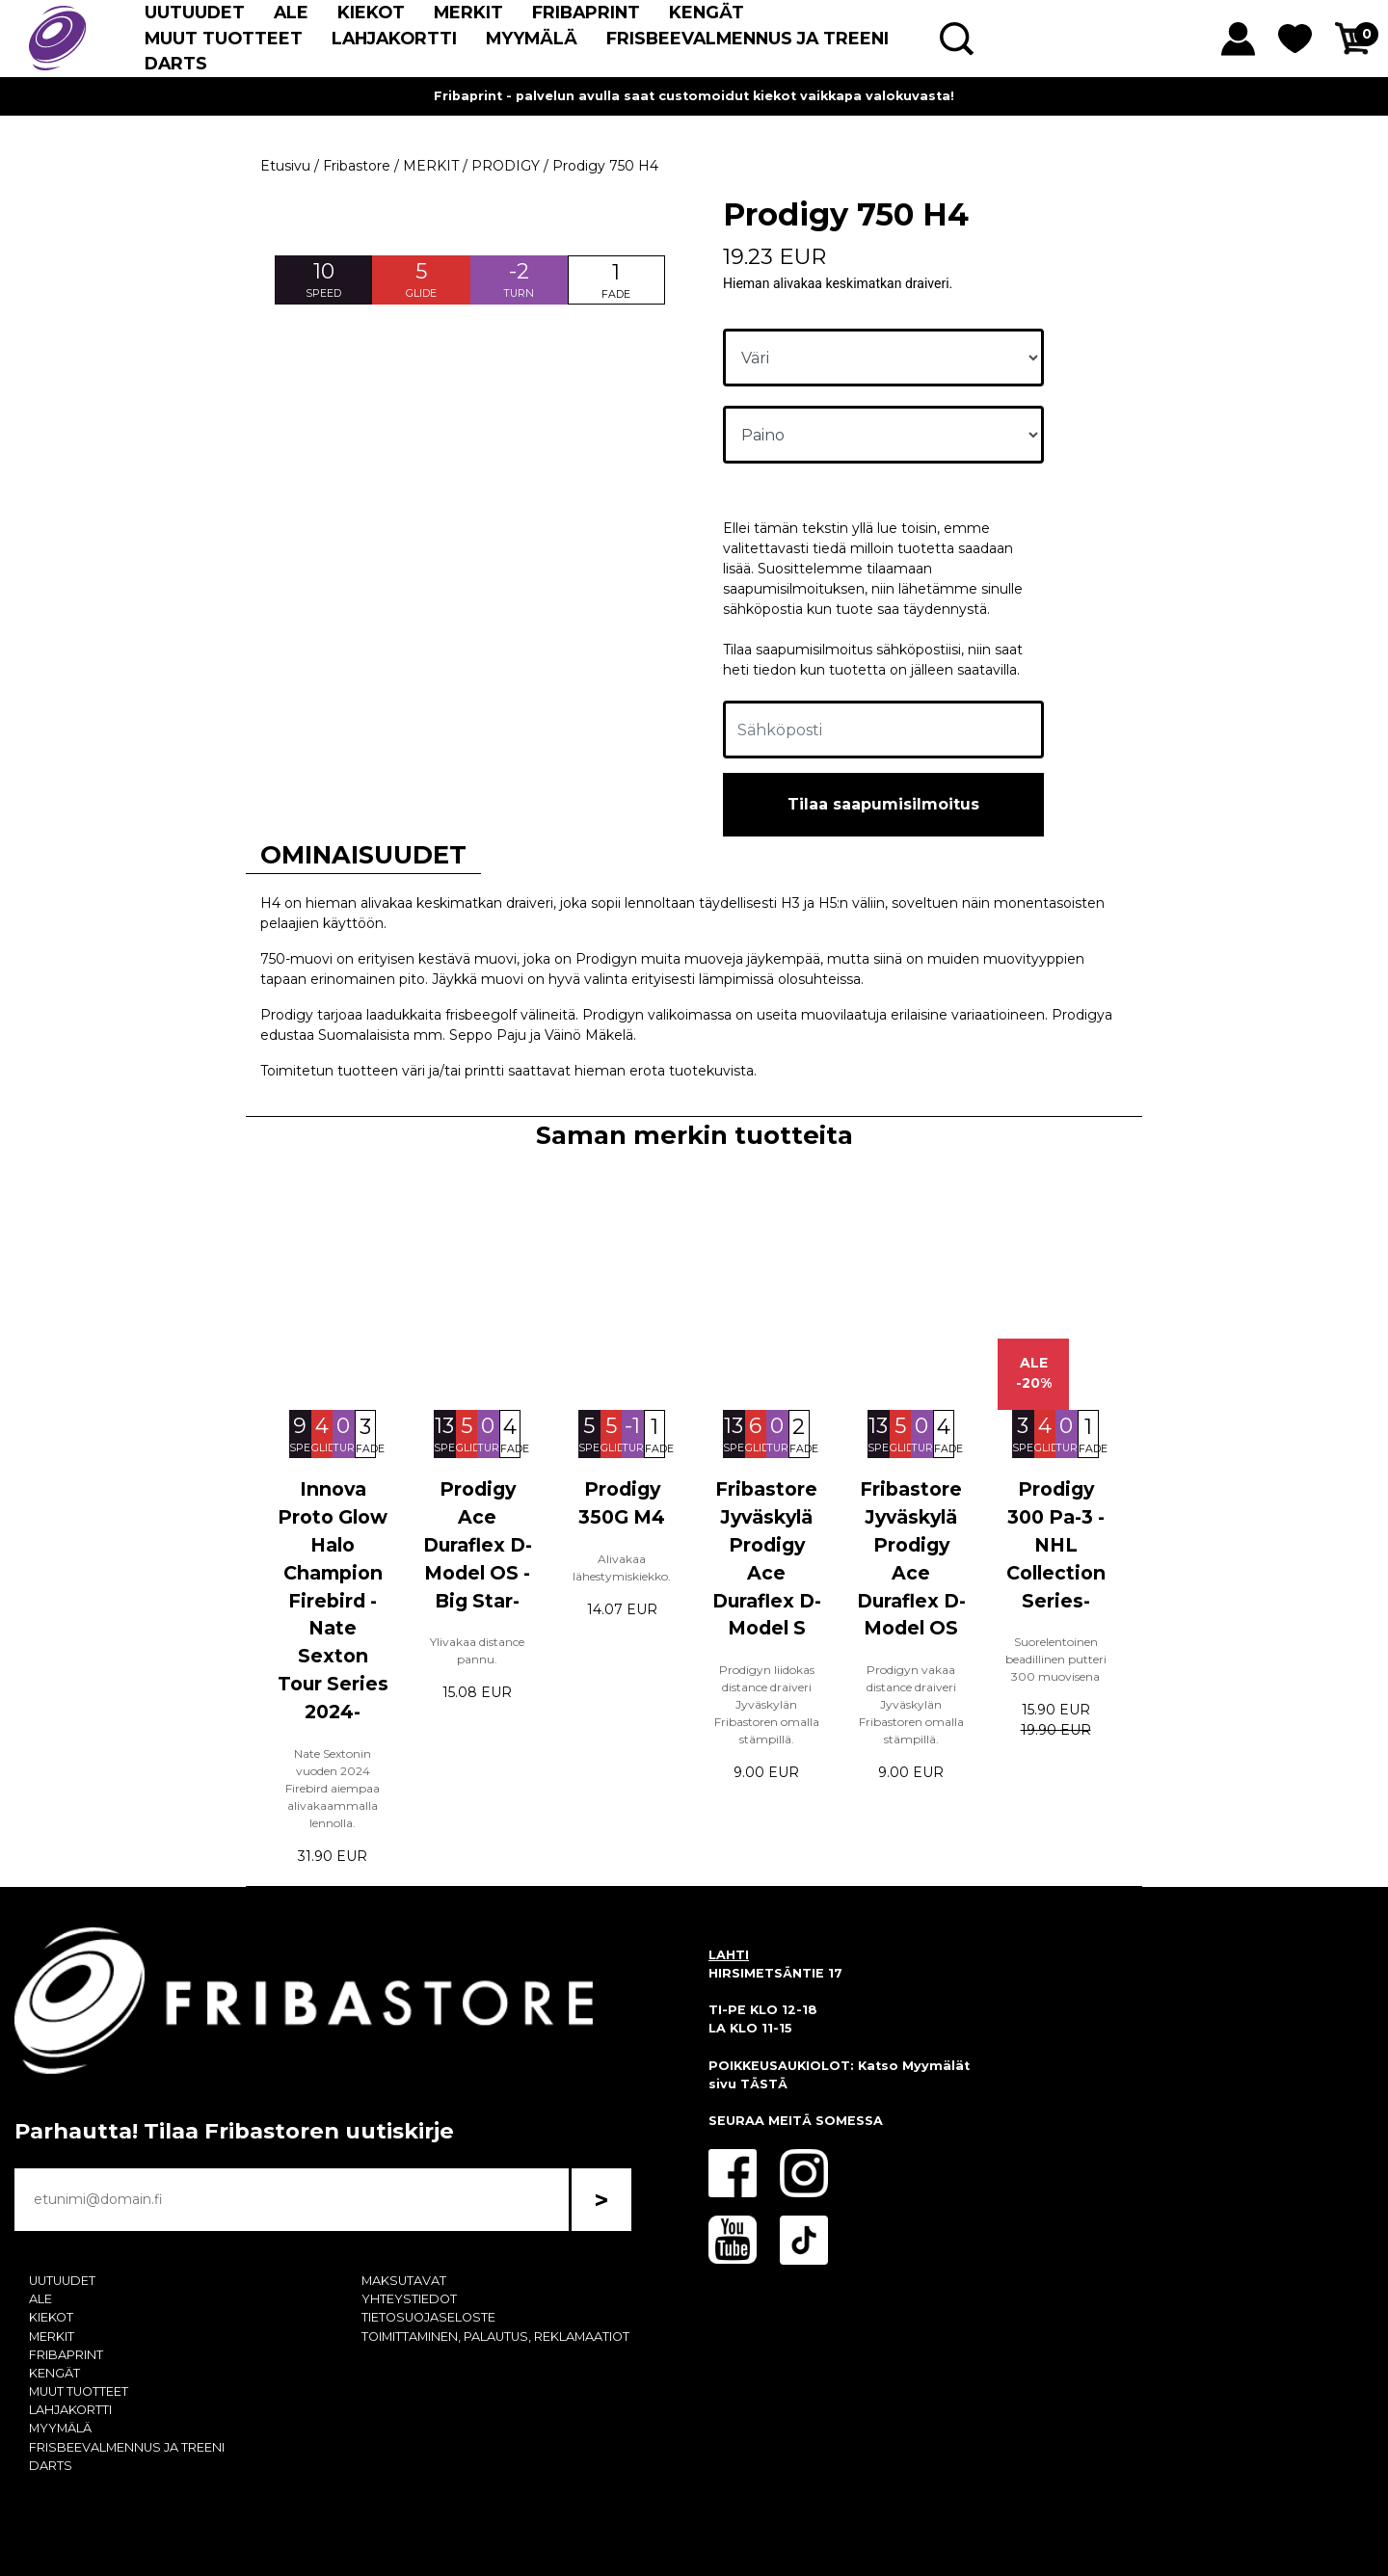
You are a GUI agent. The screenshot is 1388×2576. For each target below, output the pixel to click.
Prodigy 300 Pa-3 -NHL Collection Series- (1056, 1544)
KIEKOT (371, 12)
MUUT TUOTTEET (224, 38)
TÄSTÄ (763, 2084)
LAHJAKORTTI (394, 38)
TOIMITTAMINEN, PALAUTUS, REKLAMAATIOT (495, 2336)
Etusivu (285, 165)
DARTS (176, 63)
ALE (291, 12)
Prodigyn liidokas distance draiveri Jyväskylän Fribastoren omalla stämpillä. (766, 1704)
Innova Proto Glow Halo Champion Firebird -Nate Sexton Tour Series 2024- (333, 1599)
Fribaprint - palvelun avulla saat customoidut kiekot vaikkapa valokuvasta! (694, 96)
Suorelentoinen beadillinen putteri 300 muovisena (1056, 1659)
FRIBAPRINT (586, 12)
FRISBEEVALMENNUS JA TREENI (747, 38)
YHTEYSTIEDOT (409, 2299)
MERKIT (468, 12)
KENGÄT (706, 12)
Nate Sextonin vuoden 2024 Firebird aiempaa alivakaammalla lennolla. (332, 1788)
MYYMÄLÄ (531, 38)
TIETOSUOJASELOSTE (428, 2317)
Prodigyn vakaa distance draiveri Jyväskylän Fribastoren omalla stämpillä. (911, 1704)
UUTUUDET (195, 12)
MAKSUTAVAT (403, 2280)
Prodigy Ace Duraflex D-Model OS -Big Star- (477, 1544)
